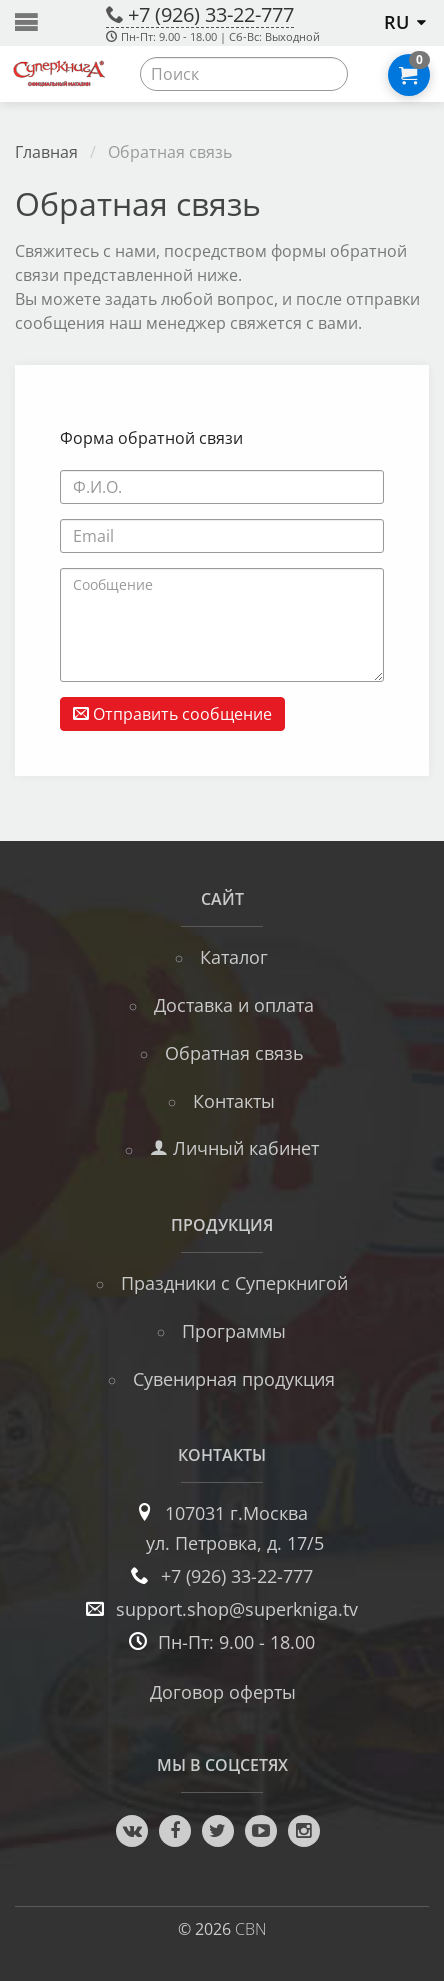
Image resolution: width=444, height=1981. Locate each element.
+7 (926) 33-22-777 (211, 14)
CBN (251, 1929)
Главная (46, 152)
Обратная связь (234, 1053)
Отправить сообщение (172, 714)
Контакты (234, 1101)
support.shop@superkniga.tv (237, 1609)
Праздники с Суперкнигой (234, 1283)
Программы (234, 1331)
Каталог (234, 957)
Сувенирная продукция (234, 1379)
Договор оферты (223, 1692)
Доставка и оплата (234, 1005)
